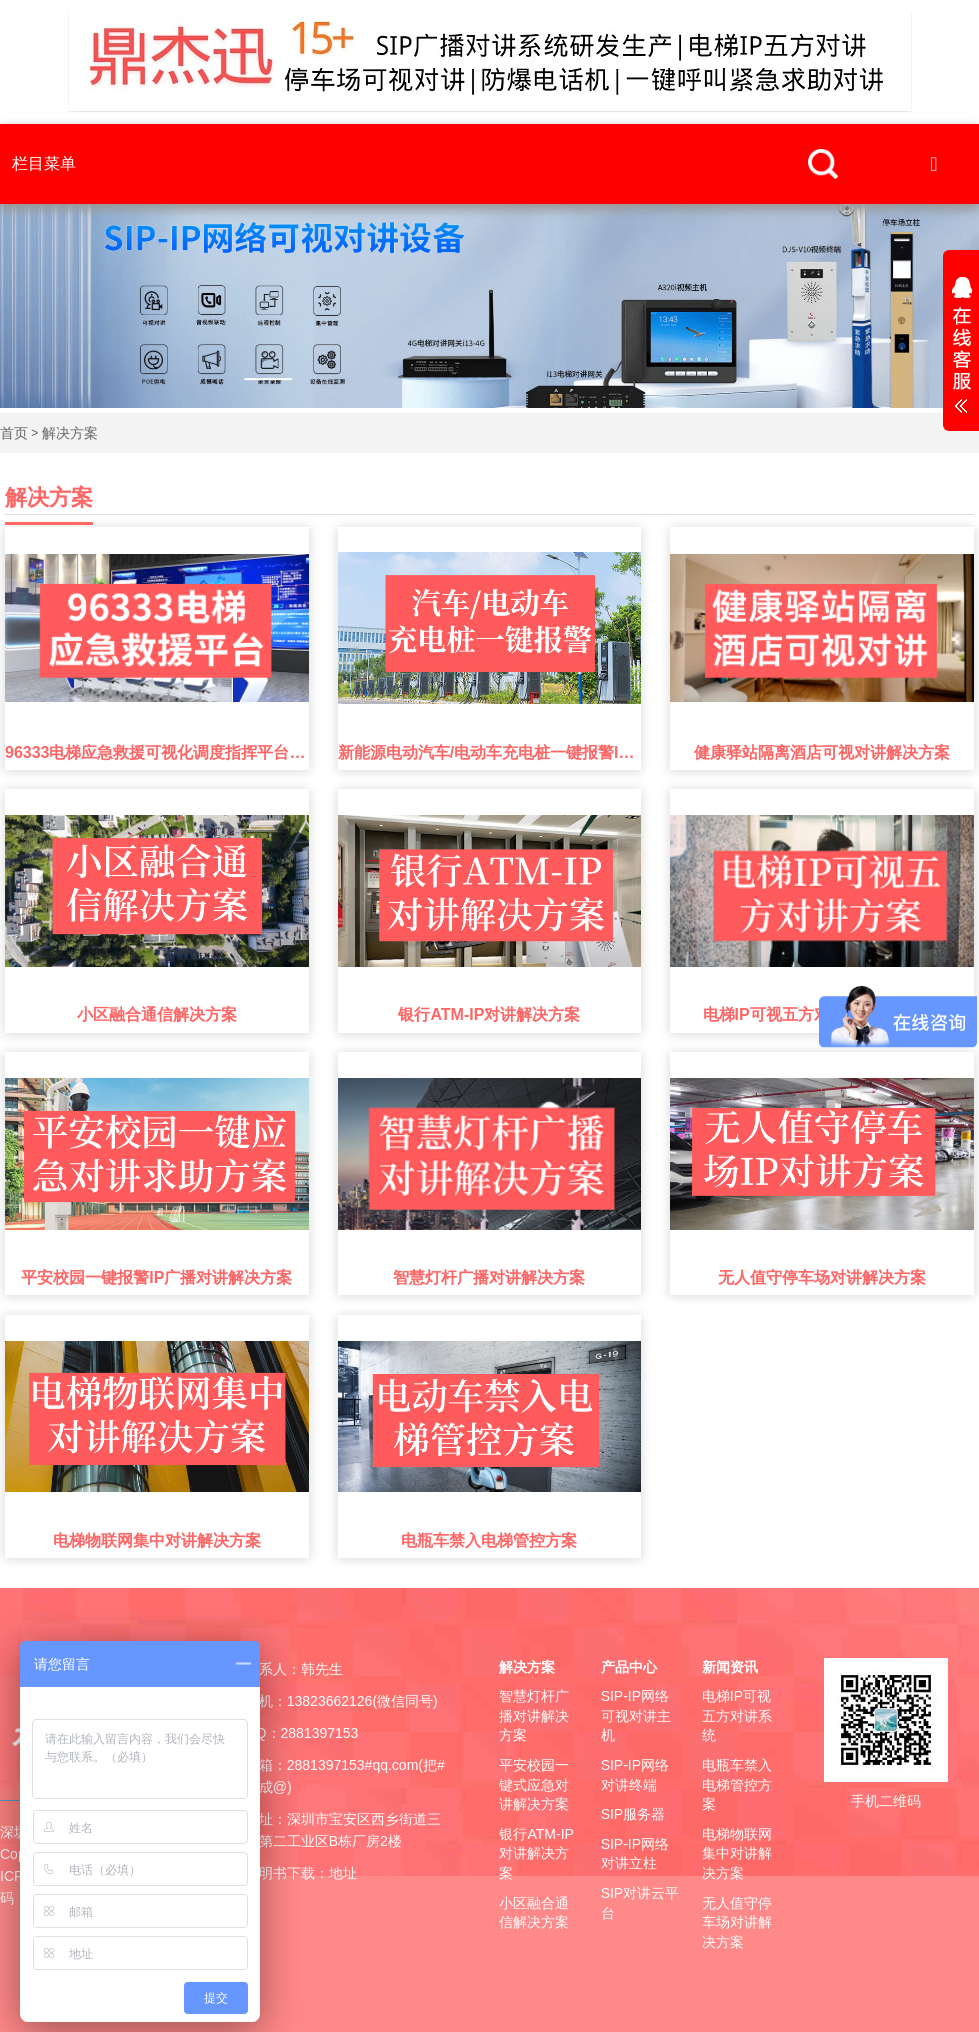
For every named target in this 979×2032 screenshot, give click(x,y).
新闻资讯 (730, 1667)
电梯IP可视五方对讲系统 (737, 1715)
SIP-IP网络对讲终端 (635, 1775)
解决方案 (70, 433)
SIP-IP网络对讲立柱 (635, 1854)
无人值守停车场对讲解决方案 (737, 1922)
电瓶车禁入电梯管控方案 (737, 1784)
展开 (961, 348)
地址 (343, 1873)
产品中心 (629, 1667)
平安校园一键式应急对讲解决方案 (534, 1784)
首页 (14, 433)
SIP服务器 (633, 1814)
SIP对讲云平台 (640, 1903)
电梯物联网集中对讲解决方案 (737, 1853)
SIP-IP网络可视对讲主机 (636, 1715)
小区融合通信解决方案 (534, 1913)
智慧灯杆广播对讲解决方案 (534, 1715)
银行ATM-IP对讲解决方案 (536, 1853)
